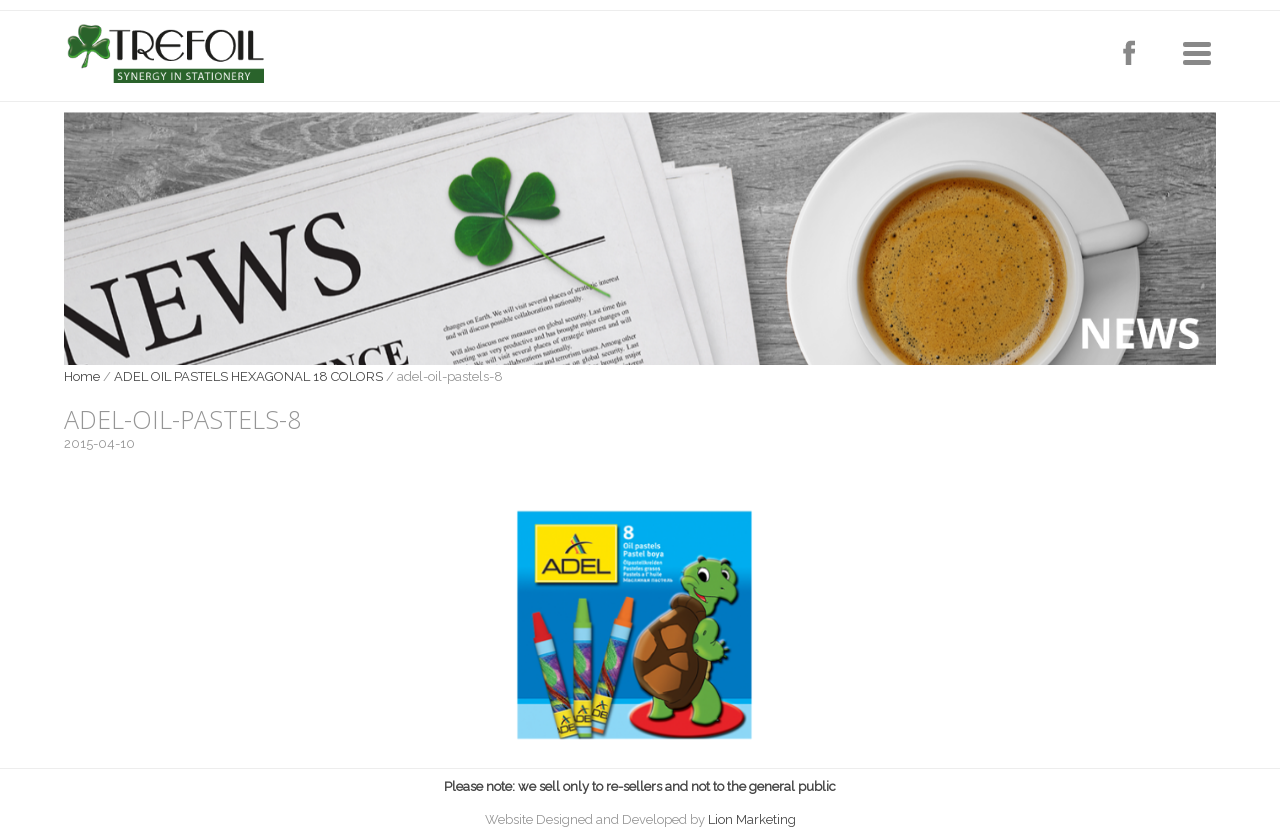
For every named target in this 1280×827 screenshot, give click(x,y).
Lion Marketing (752, 819)
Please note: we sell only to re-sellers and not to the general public (640, 786)
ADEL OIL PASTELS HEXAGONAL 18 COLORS (248, 376)
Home (82, 376)
